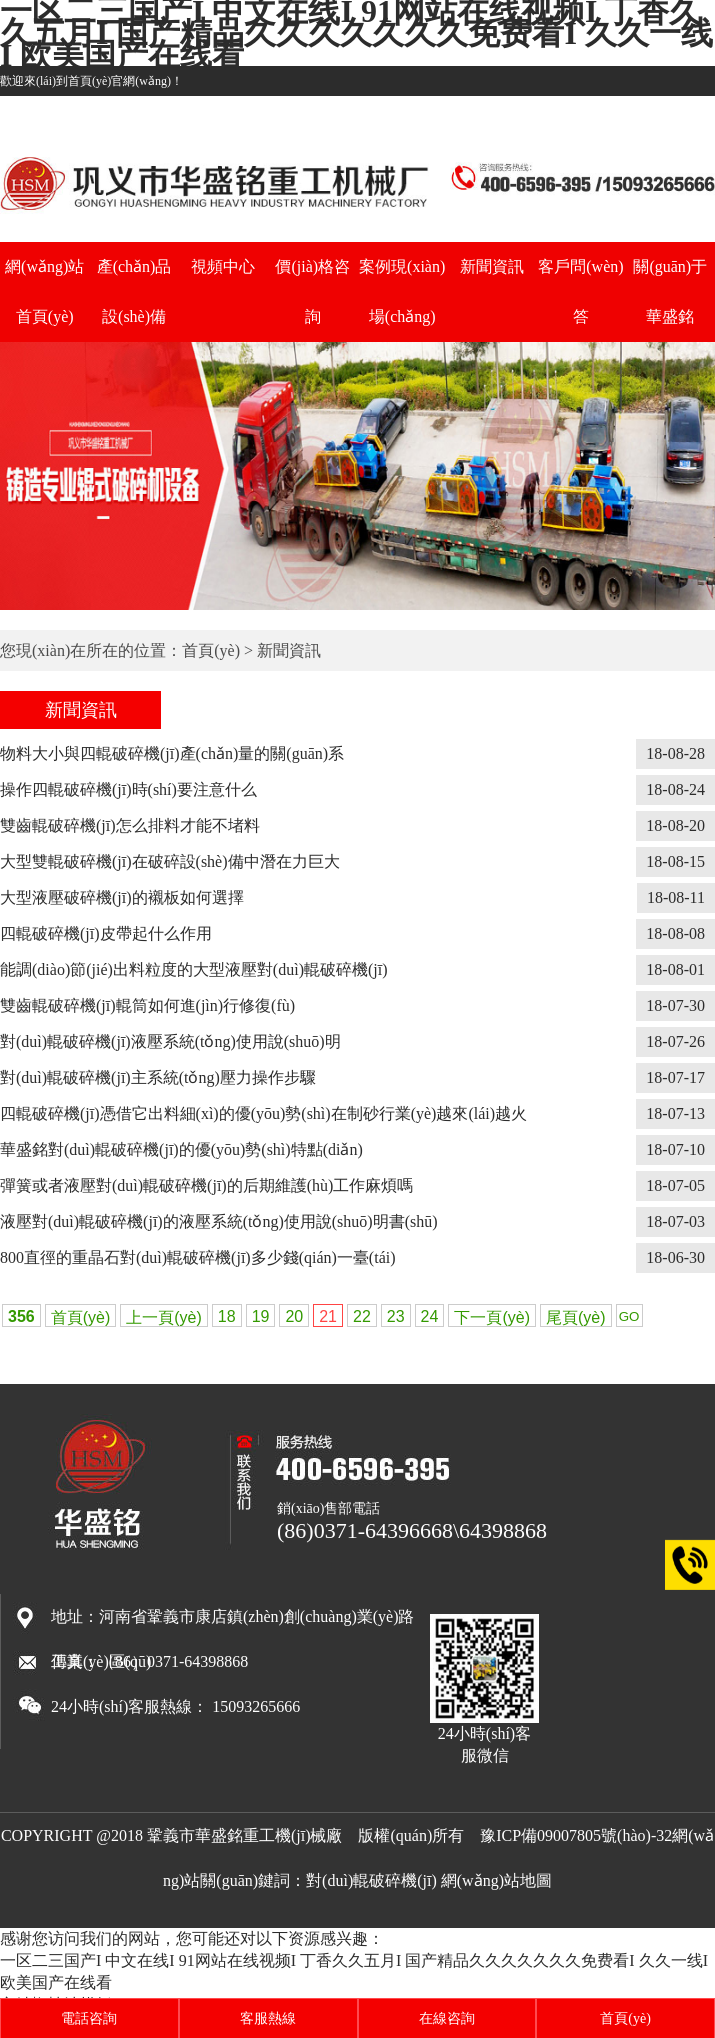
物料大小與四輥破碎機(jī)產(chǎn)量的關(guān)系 (172, 753)
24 (430, 1316)
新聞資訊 (492, 266)
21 (328, 1316)
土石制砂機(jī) (466, 111)
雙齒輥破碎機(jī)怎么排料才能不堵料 (130, 825)
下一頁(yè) (492, 1317)
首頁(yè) (211, 650)
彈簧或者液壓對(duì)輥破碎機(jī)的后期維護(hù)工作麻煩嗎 (206, 1185)
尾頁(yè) (576, 1317)
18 (227, 1316)
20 (294, 1316)
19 (261, 1316)
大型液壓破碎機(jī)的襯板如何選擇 (122, 897)
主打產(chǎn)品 (566, 111)
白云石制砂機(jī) (671, 111)
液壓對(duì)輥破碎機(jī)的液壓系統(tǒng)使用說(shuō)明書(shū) (219, 1221)
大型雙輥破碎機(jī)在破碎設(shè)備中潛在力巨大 (170, 861)
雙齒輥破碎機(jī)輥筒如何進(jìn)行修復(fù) (147, 1005)
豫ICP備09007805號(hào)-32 (576, 1835)
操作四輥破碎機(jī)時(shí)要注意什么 (128, 789)
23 (396, 1316)
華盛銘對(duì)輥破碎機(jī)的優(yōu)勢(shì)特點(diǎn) (181, 1149)
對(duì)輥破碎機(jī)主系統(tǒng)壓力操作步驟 (158, 1077)
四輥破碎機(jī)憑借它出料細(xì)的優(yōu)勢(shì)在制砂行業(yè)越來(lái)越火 (263, 1113)
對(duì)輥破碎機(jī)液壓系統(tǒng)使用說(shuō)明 (170, 1041)
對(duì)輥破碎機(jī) (371, 1880)
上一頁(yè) (164, 1317)
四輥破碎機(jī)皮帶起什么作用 (106, 933)
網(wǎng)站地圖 (496, 1880)
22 (362, 1316)
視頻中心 (223, 266)
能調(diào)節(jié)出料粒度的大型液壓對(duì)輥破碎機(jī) (194, 969)
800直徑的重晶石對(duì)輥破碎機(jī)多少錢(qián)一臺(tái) (198, 1257)
